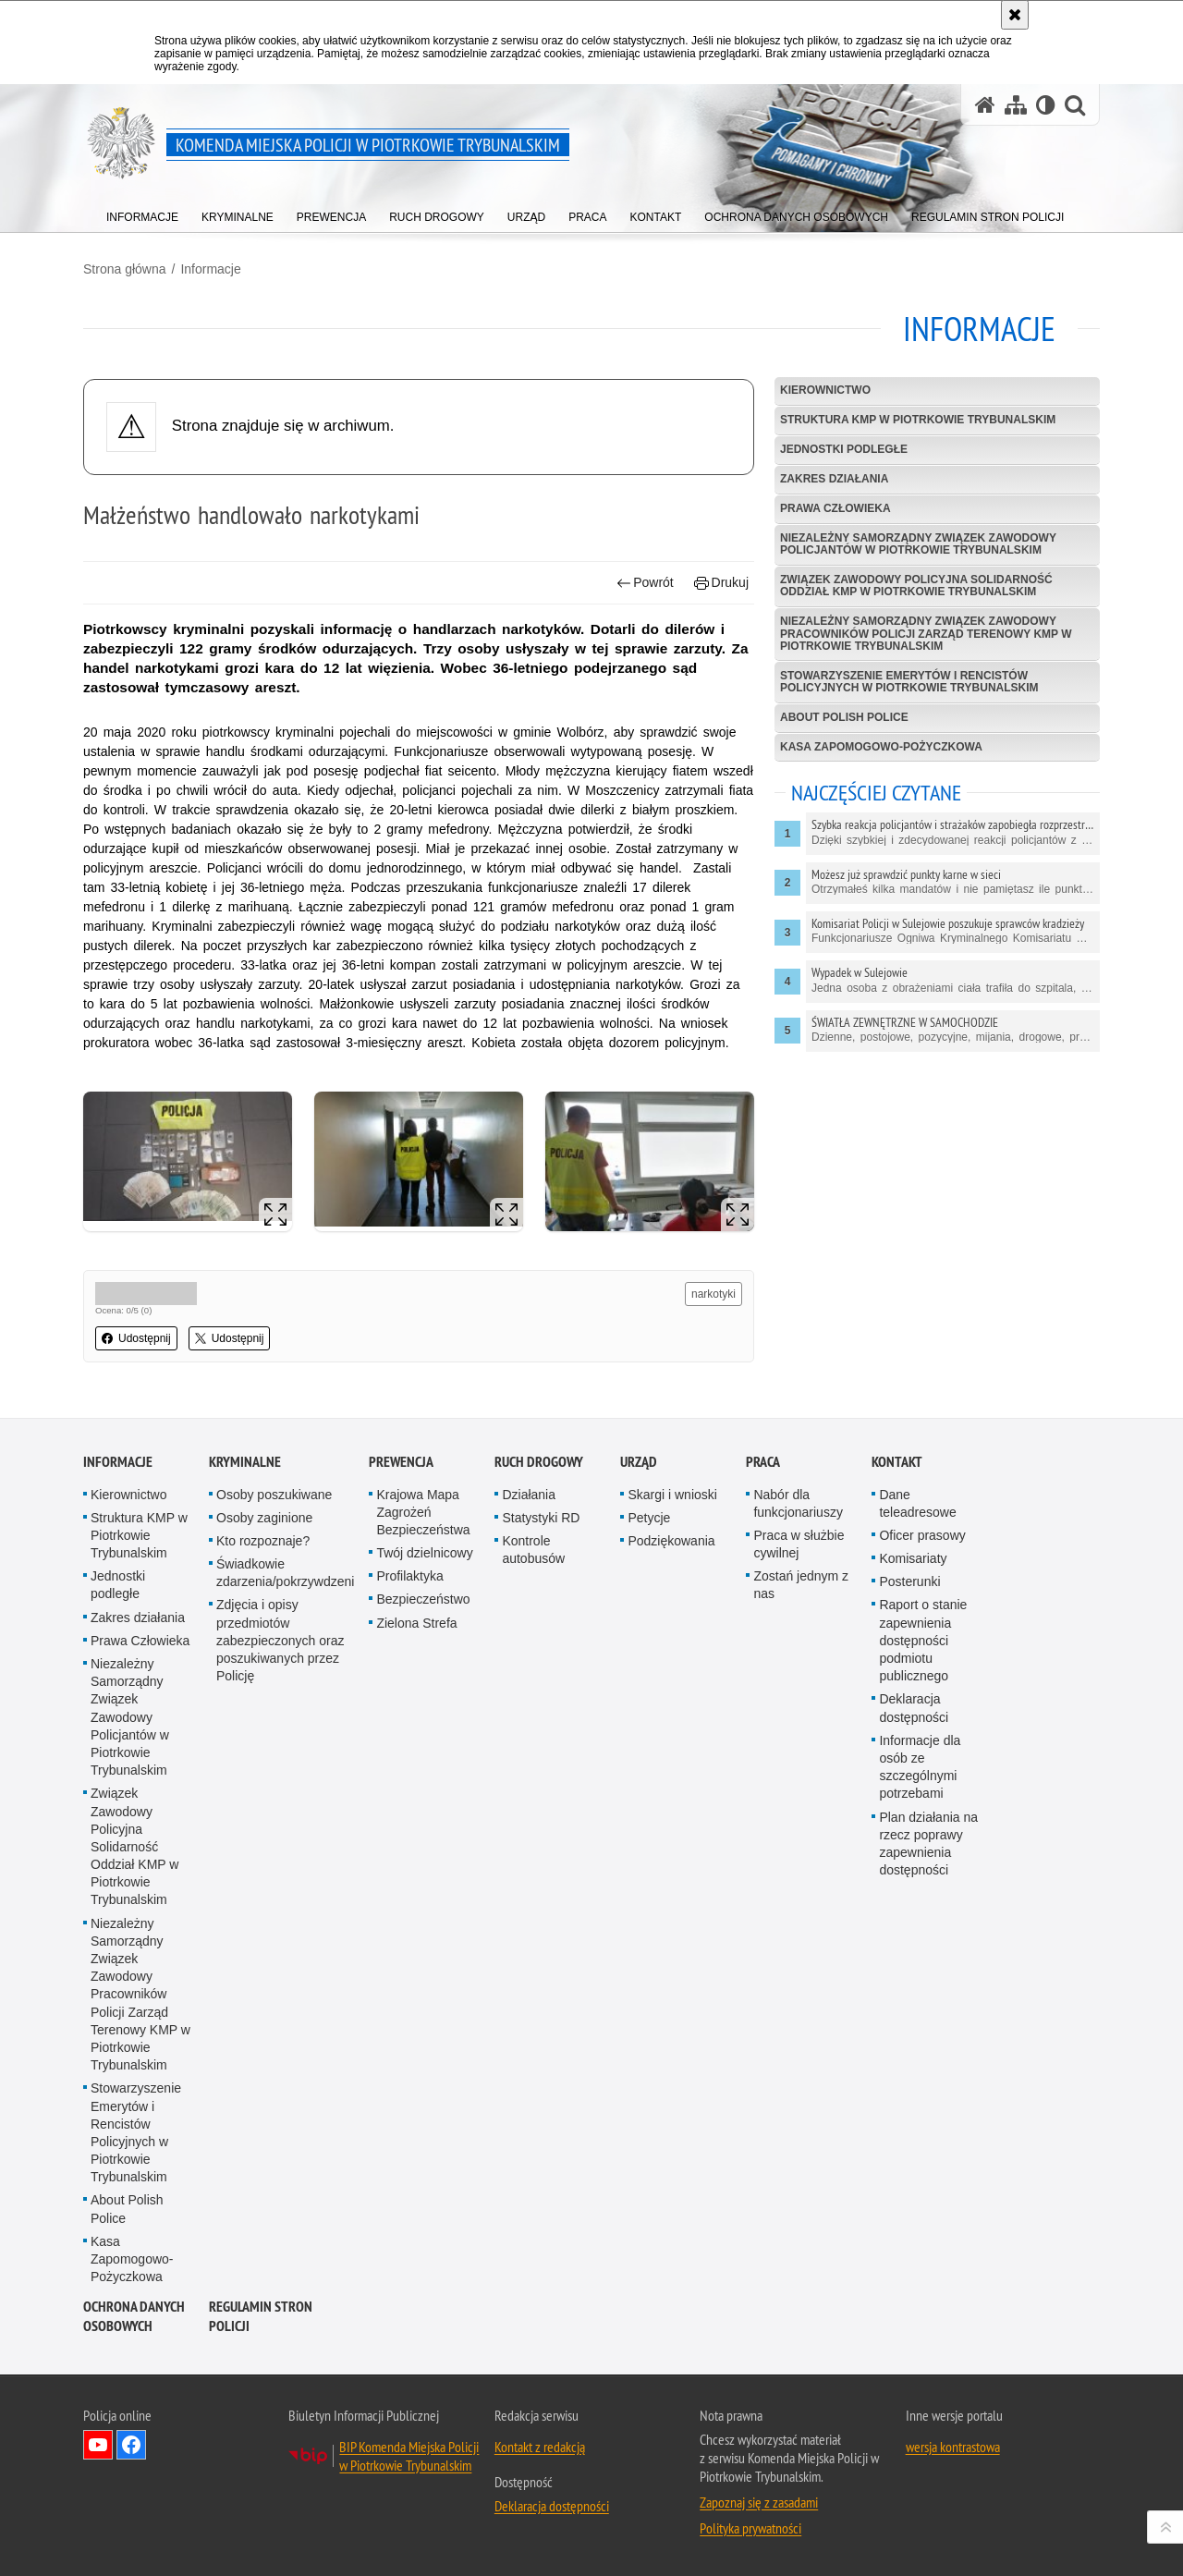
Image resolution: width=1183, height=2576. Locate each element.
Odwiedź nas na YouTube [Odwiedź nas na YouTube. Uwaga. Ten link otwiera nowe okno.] (98, 2445)
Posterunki (909, 1581)
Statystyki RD (540, 1517)
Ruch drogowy (538, 1461)
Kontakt (897, 1461)
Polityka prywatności (750, 2528)
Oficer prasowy (922, 1535)
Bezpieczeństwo (423, 1599)
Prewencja (401, 1461)
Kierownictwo (825, 390)
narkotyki (713, 1294)
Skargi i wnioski (672, 1494)
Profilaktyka (409, 1576)
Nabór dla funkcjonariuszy (798, 1503)
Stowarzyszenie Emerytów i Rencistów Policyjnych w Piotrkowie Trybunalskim (909, 681)
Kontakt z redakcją (539, 2446)
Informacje (210, 269)
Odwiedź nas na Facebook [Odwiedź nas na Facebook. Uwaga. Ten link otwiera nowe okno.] (131, 2445)
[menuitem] (142, 213)
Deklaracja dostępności (913, 1707)
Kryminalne (245, 1461)
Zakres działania (834, 478)
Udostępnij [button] (136, 1338)
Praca (763, 1461)
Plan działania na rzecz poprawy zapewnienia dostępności (928, 1844)
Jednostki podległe (844, 449)
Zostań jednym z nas (800, 1585)
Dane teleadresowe (917, 1503)
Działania (528, 1494)
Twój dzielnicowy (424, 1552)
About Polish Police (844, 717)
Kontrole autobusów (533, 1549)
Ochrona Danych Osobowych (134, 2316)
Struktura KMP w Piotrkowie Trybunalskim (917, 419)
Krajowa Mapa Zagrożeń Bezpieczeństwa (423, 1512)
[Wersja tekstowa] (1045, 104)
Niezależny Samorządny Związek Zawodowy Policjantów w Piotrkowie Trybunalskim (918, 543)
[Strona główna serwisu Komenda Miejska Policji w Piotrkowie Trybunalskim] (985, 104)
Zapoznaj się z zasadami (759, 2502)
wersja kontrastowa (953, 2446)
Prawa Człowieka (835, 508)
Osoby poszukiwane (274, 1494)
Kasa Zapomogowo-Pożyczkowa (881, 746)
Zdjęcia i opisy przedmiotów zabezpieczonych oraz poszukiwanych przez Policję (280, 1640)
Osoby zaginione (264, 1517)
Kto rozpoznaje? (263, 1540)
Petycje (649, 1517)
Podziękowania (671, 1540)
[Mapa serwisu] (1016, 104)
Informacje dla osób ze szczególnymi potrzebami (919, 1767)
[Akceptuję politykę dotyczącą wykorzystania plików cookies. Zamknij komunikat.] (1015, 15)
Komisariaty (912, 1558)
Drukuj (721, 583)
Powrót (645, 583)
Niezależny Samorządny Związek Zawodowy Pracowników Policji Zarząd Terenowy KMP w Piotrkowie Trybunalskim (926, 633)
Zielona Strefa (416, 1623)
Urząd (638, 1461)
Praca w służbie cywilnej (798, 1544)
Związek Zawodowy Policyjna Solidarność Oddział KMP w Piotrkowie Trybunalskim (916, 585)
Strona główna (124, 269)
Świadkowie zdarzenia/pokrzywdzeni (285, 1573)
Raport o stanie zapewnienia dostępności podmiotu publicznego (923, 1640)
